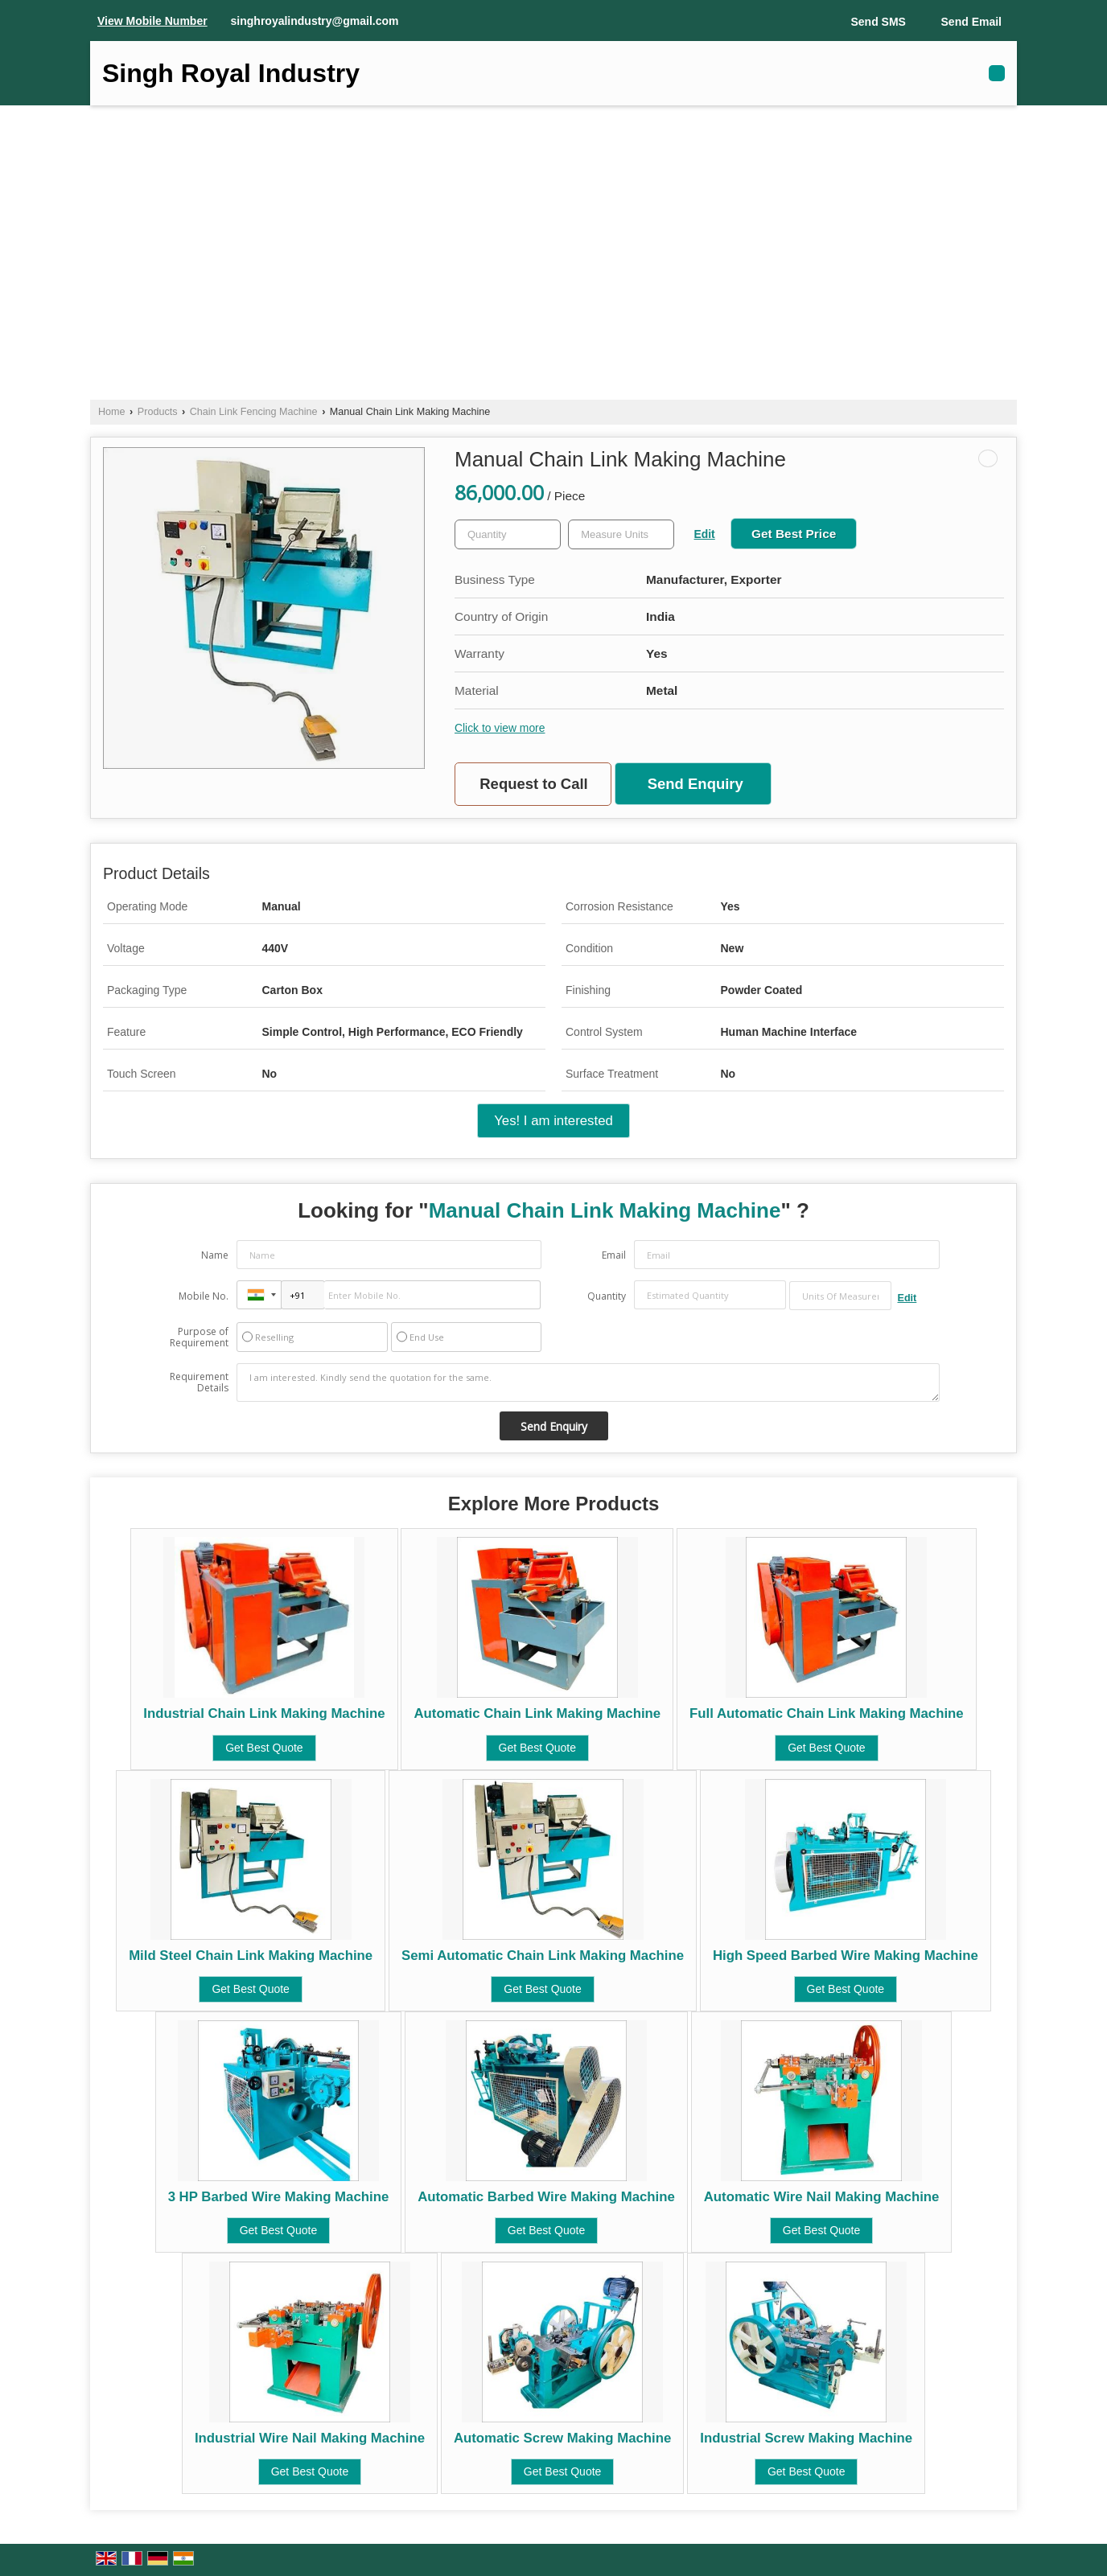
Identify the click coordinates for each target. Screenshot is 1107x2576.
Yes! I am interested (553, 1120)
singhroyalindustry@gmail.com (315, 20)
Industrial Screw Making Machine (806, 2438)
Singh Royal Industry (231, 73)
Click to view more (500, 727)
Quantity (606, 1296)
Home (112, 411)
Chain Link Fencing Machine (254, 411)
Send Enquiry (695, 783)
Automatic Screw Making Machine (562, 2438)
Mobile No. (203, 1296)
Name (214, 1255)
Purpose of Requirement (199, 1337)
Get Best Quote (264, 1747)
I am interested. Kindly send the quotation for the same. (588, 1382)
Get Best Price (793, 533)
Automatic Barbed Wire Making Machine (546, 2196)
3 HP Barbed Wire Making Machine (278, 2196)
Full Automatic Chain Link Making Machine (826, 1713)
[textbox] (621, 534)
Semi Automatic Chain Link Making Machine (542, 1955)
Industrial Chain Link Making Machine (264, 1713)
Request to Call (533, 783)
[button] (152, 20)
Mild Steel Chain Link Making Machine (250, 1955)
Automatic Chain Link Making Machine (537, 1713)
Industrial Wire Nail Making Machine (310, 2438)
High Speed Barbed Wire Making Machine (845, 1955)
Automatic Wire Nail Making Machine (822, 2196)
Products (158, 411)
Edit (704, 534)
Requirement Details (199, 1382)
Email (614, 1255)
